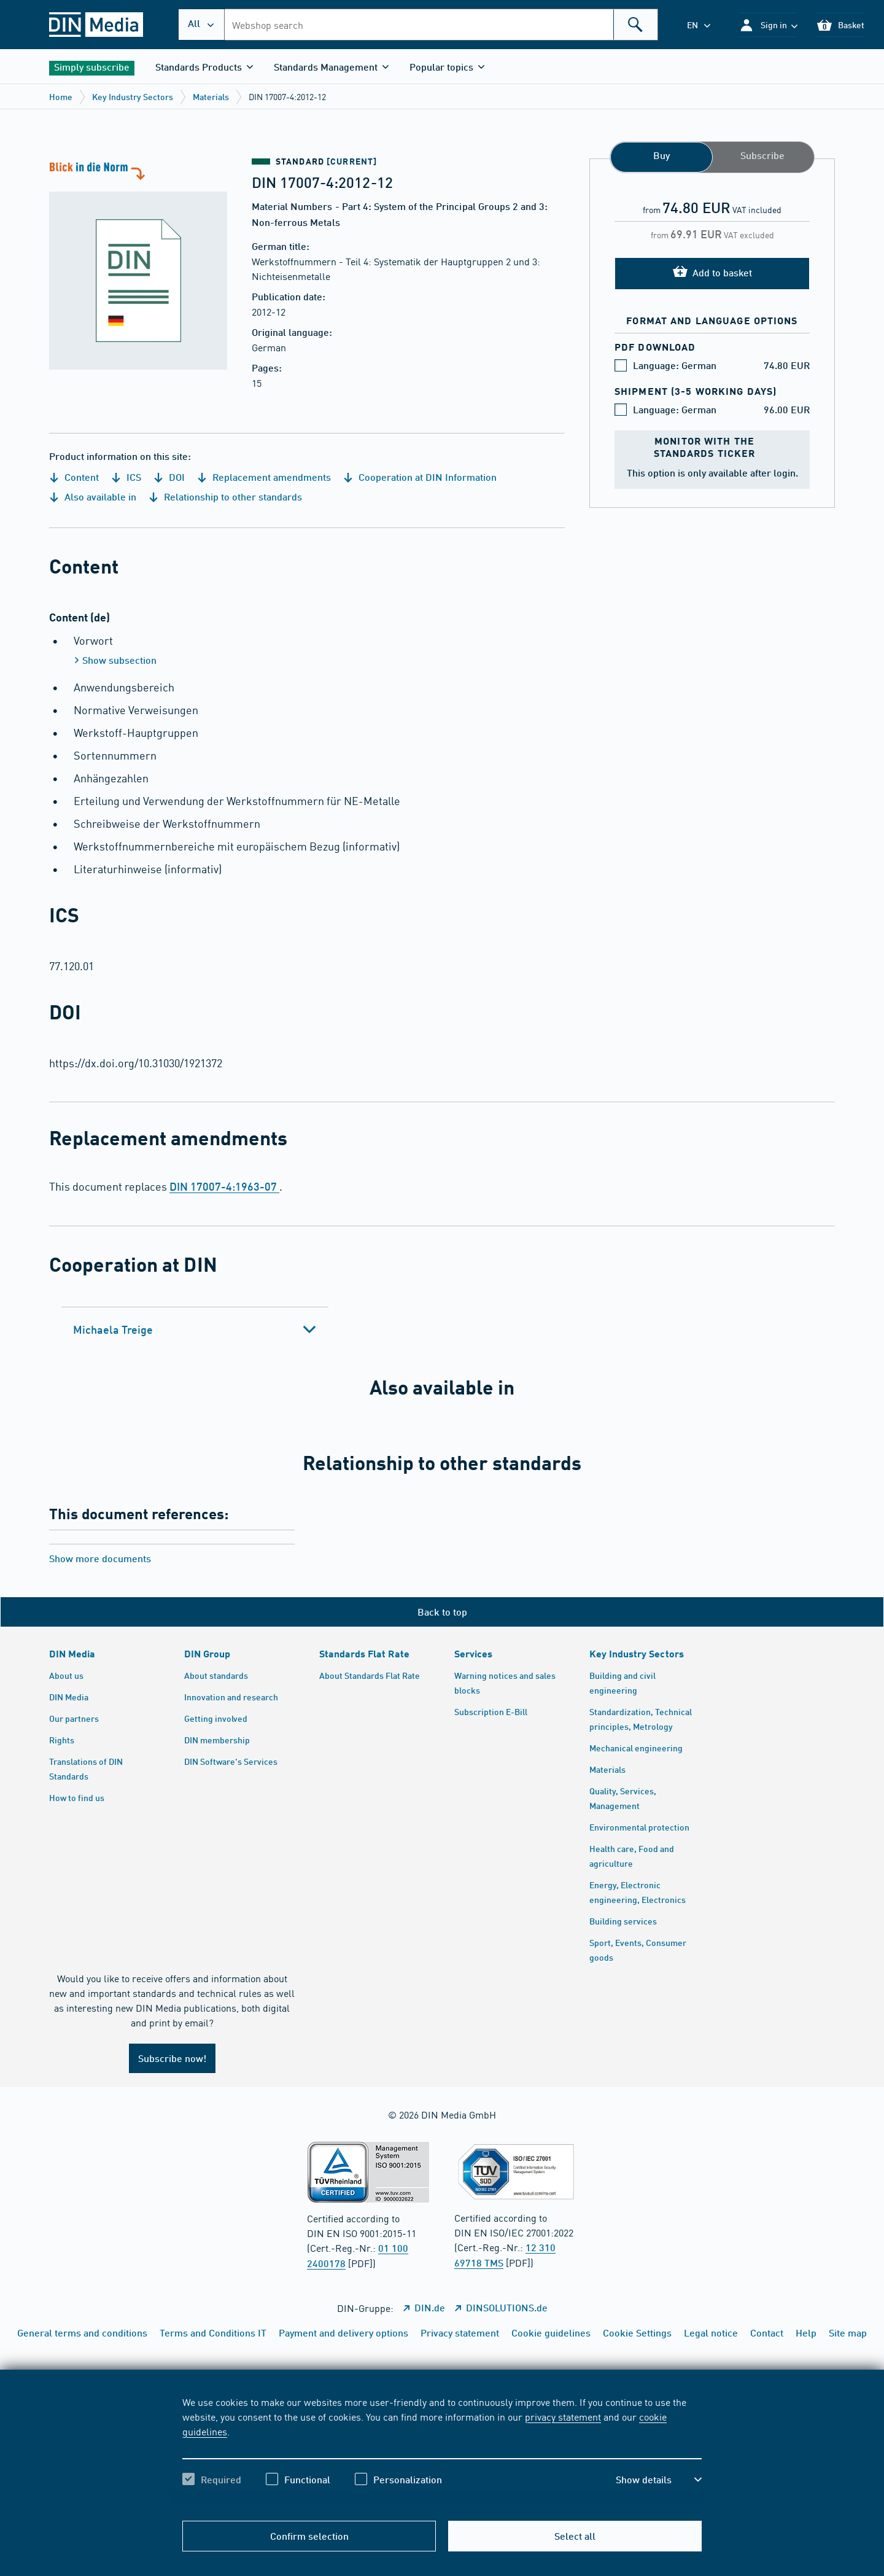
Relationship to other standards (225, 496)
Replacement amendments (264, 477)
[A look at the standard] (138, 264)
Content (74, 477)
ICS (126, 477)
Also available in (92, 496)
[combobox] (441, 24)
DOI (169, 477)
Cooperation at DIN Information (420, 477)
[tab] (194, 1329)
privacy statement (563, 2416)
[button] (768, 24)
